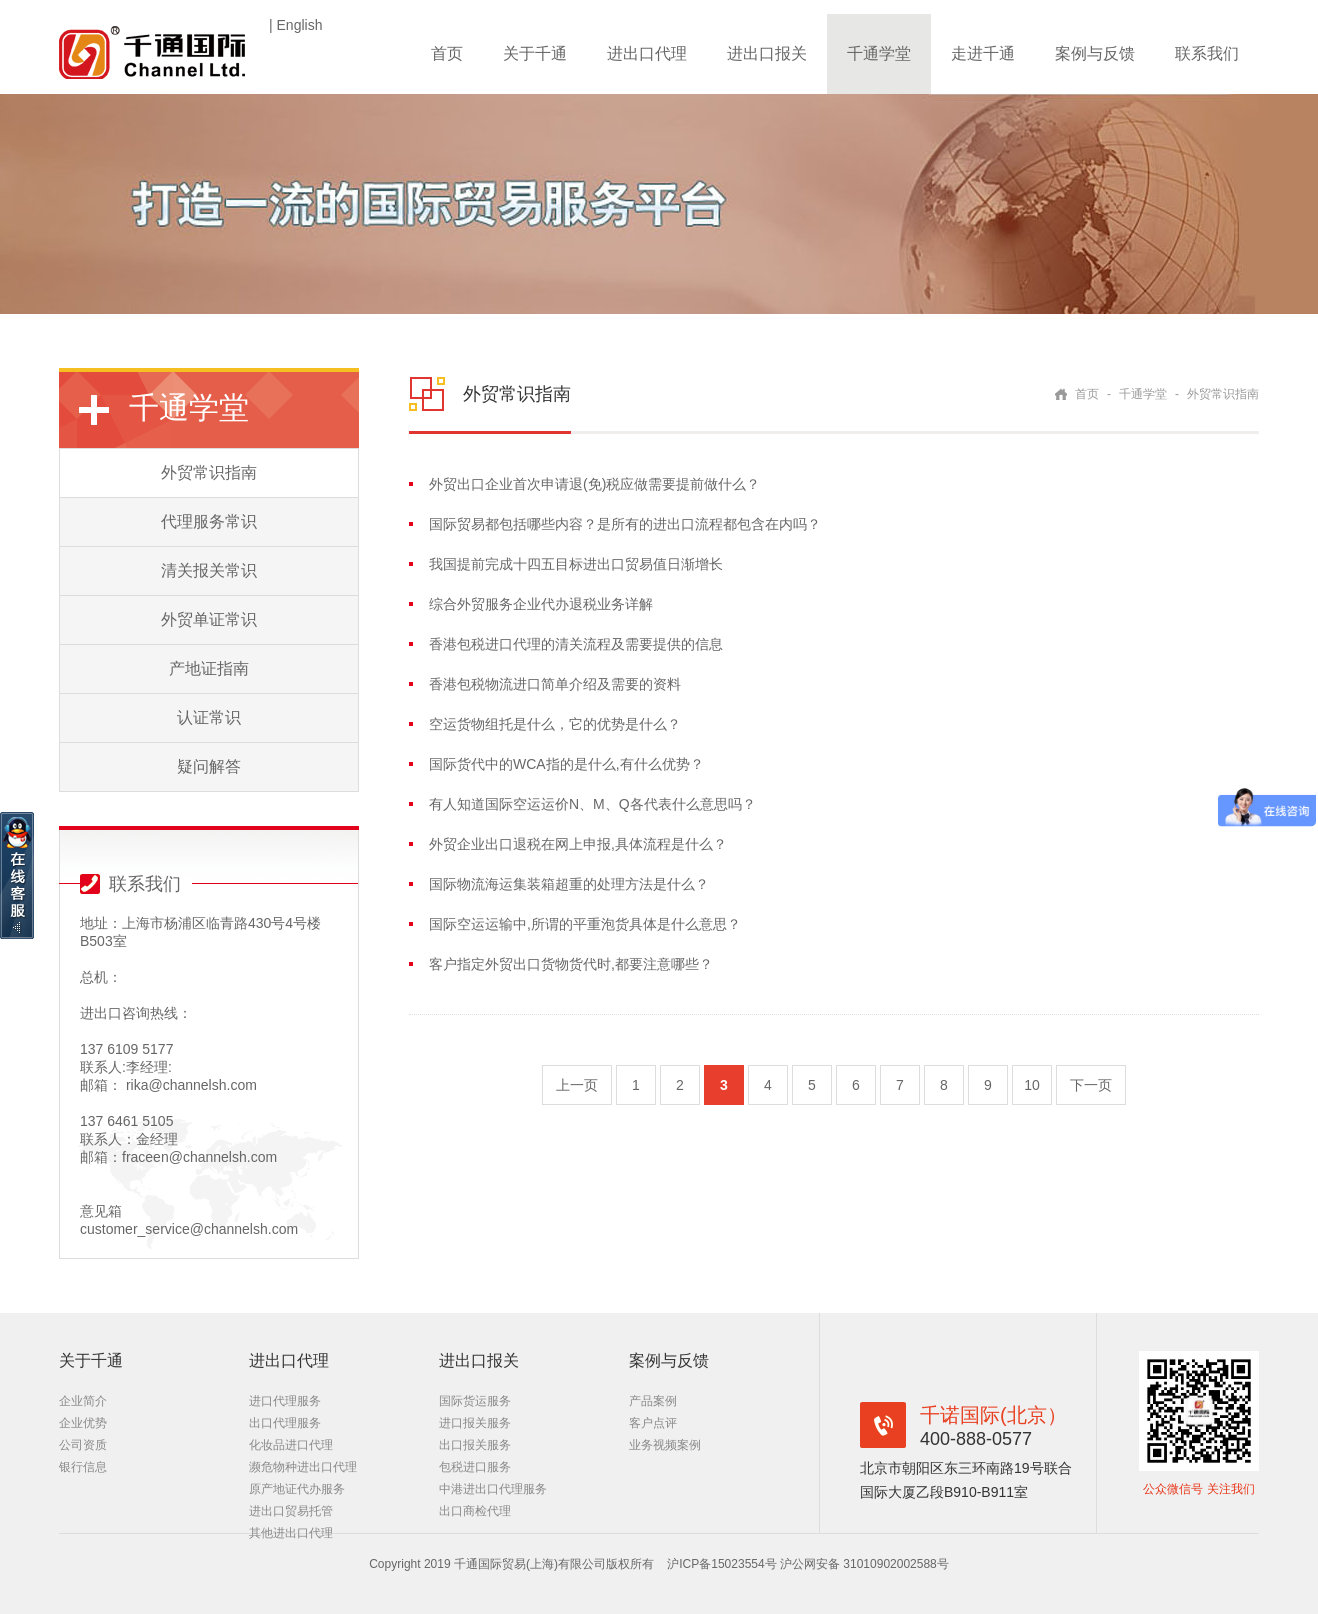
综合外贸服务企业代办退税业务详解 (541, 604)
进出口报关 (767, 53)
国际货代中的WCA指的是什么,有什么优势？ (566, 764)
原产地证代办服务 (297, 1489)
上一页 (577, 1085)
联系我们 (1207, 53)
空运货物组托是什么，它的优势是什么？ (555, 724)
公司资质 (83, 1445)
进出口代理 (647, 53)
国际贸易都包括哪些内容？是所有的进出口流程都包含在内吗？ (625, 524)
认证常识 (209, 717)
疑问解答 (209, 766)
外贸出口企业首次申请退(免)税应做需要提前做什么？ (594, 484)
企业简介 (83, 1401)
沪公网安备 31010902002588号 (864, 1564)
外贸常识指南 (209, 472)
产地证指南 (209, 668)
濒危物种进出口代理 (303, 1467)
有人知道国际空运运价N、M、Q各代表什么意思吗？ (592, 804)
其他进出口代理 (291, 1533)
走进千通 (983, 53)
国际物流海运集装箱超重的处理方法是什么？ (569, 884)
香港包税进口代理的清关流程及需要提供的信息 (576, 644)
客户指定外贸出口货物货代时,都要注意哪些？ (571, 964)
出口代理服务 (285, 1423)
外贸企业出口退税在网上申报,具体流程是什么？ (578, 844)
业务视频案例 (665, 1445)
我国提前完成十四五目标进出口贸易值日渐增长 (576, 564)
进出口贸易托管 (291, 1511)
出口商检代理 (475, 1511)
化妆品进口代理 (291, 1445)
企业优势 (83, 1423)
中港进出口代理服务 (493, 1489)
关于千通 (535, 53)
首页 (447, 53)
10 (1032, 1085)
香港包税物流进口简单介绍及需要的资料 (555, 684)
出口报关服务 (475, 1445)
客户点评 (653, 1423)
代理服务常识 (209, 521)
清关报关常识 (209, 570)
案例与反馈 (1095, 53)
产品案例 (653, 1401)
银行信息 (83, 1467)
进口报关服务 (475, 1423)
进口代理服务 (285, 1401)
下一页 (1091, 1085)
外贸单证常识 (209, 619)
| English (295, 25)
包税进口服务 (475, 1467)
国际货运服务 (475, 1401)
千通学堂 (879, 53)
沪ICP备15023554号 (723, 1564)
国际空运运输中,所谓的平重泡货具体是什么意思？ (585, 924)
